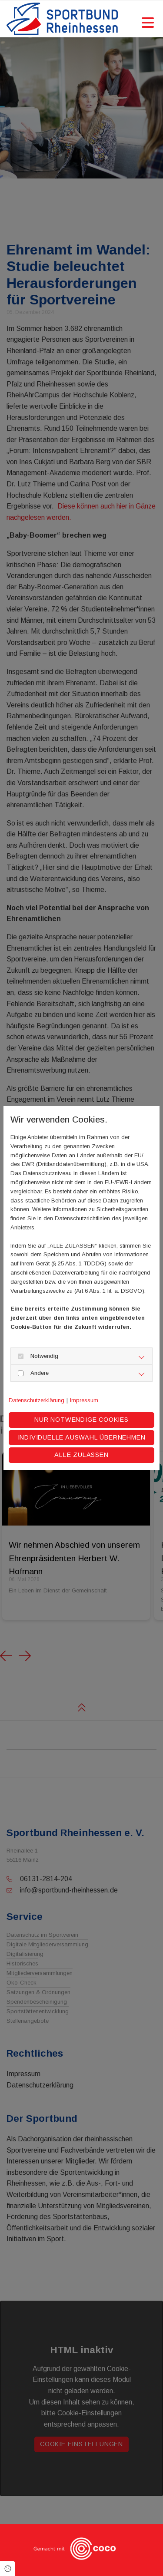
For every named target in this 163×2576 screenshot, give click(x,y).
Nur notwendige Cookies (81, 1419)
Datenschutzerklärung (36, 1400)
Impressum (84, 1400)
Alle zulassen (81, 1454)
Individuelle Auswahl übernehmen (82, 1437)
